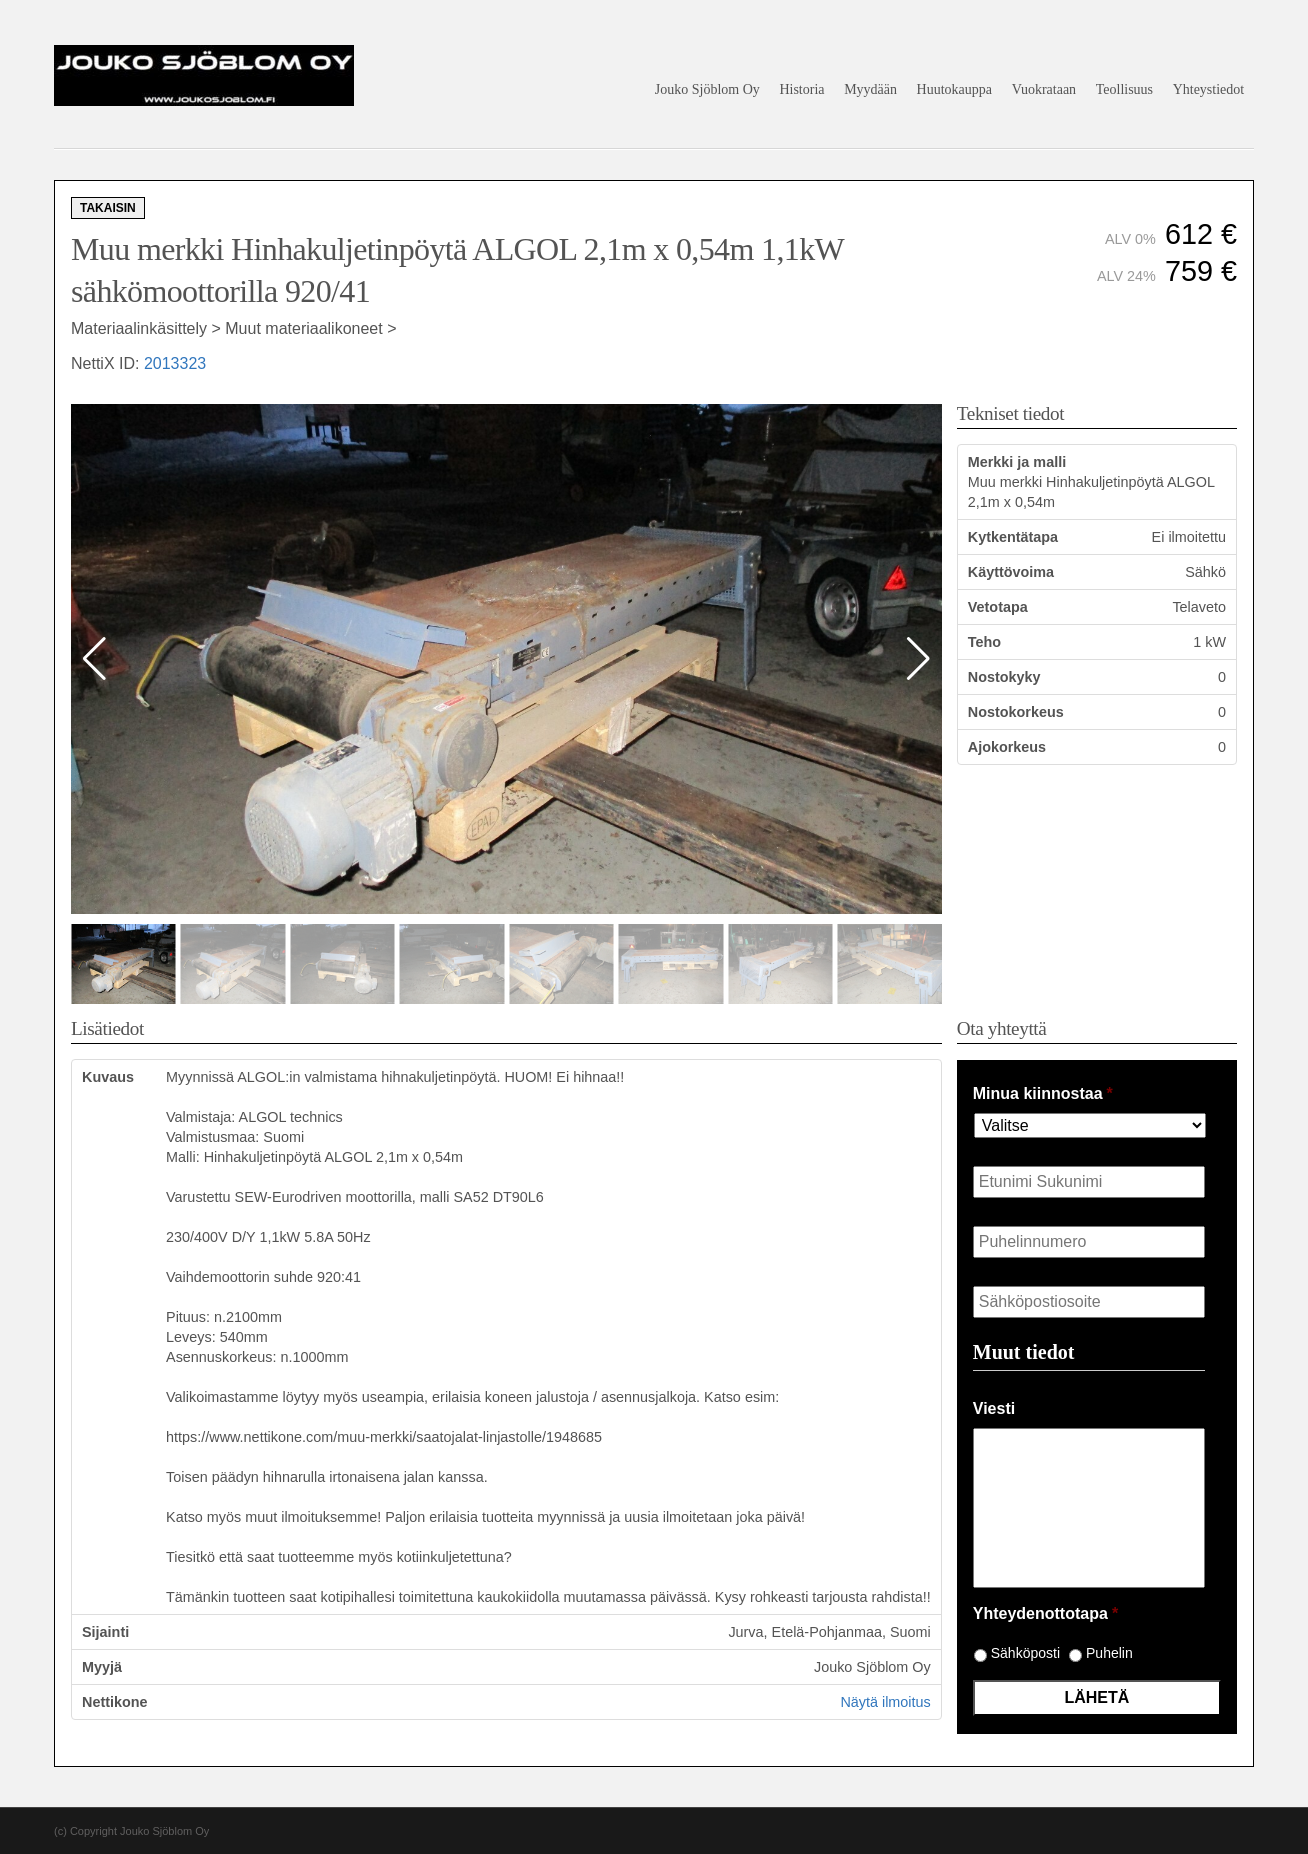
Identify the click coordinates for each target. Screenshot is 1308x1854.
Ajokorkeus (1007, 747)
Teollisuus (1124, 89)
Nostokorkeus (1016, 712)
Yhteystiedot (1209, 89)
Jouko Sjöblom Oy (707, 89)
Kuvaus (108, 1077)
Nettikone (115, 1702)
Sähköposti (1025, 1653)
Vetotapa (998, 607)
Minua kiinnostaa (1043, 1093)
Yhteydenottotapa (1045, 1613)
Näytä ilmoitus (885, 1702)
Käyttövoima (1011, 572)
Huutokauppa (954, 89)
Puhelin (1109, 1653)
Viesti (994, 1408)
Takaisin (108, 208)
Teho (984, 642)
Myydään (870, 89)
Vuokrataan (1044, 89)
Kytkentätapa (1013, 537)
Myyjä (102, 1667)
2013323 (175, 363)
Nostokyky (1004, 677)
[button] (918, 659)
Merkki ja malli (1017, 462)
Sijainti (105, 1632)
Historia (801, 89)
